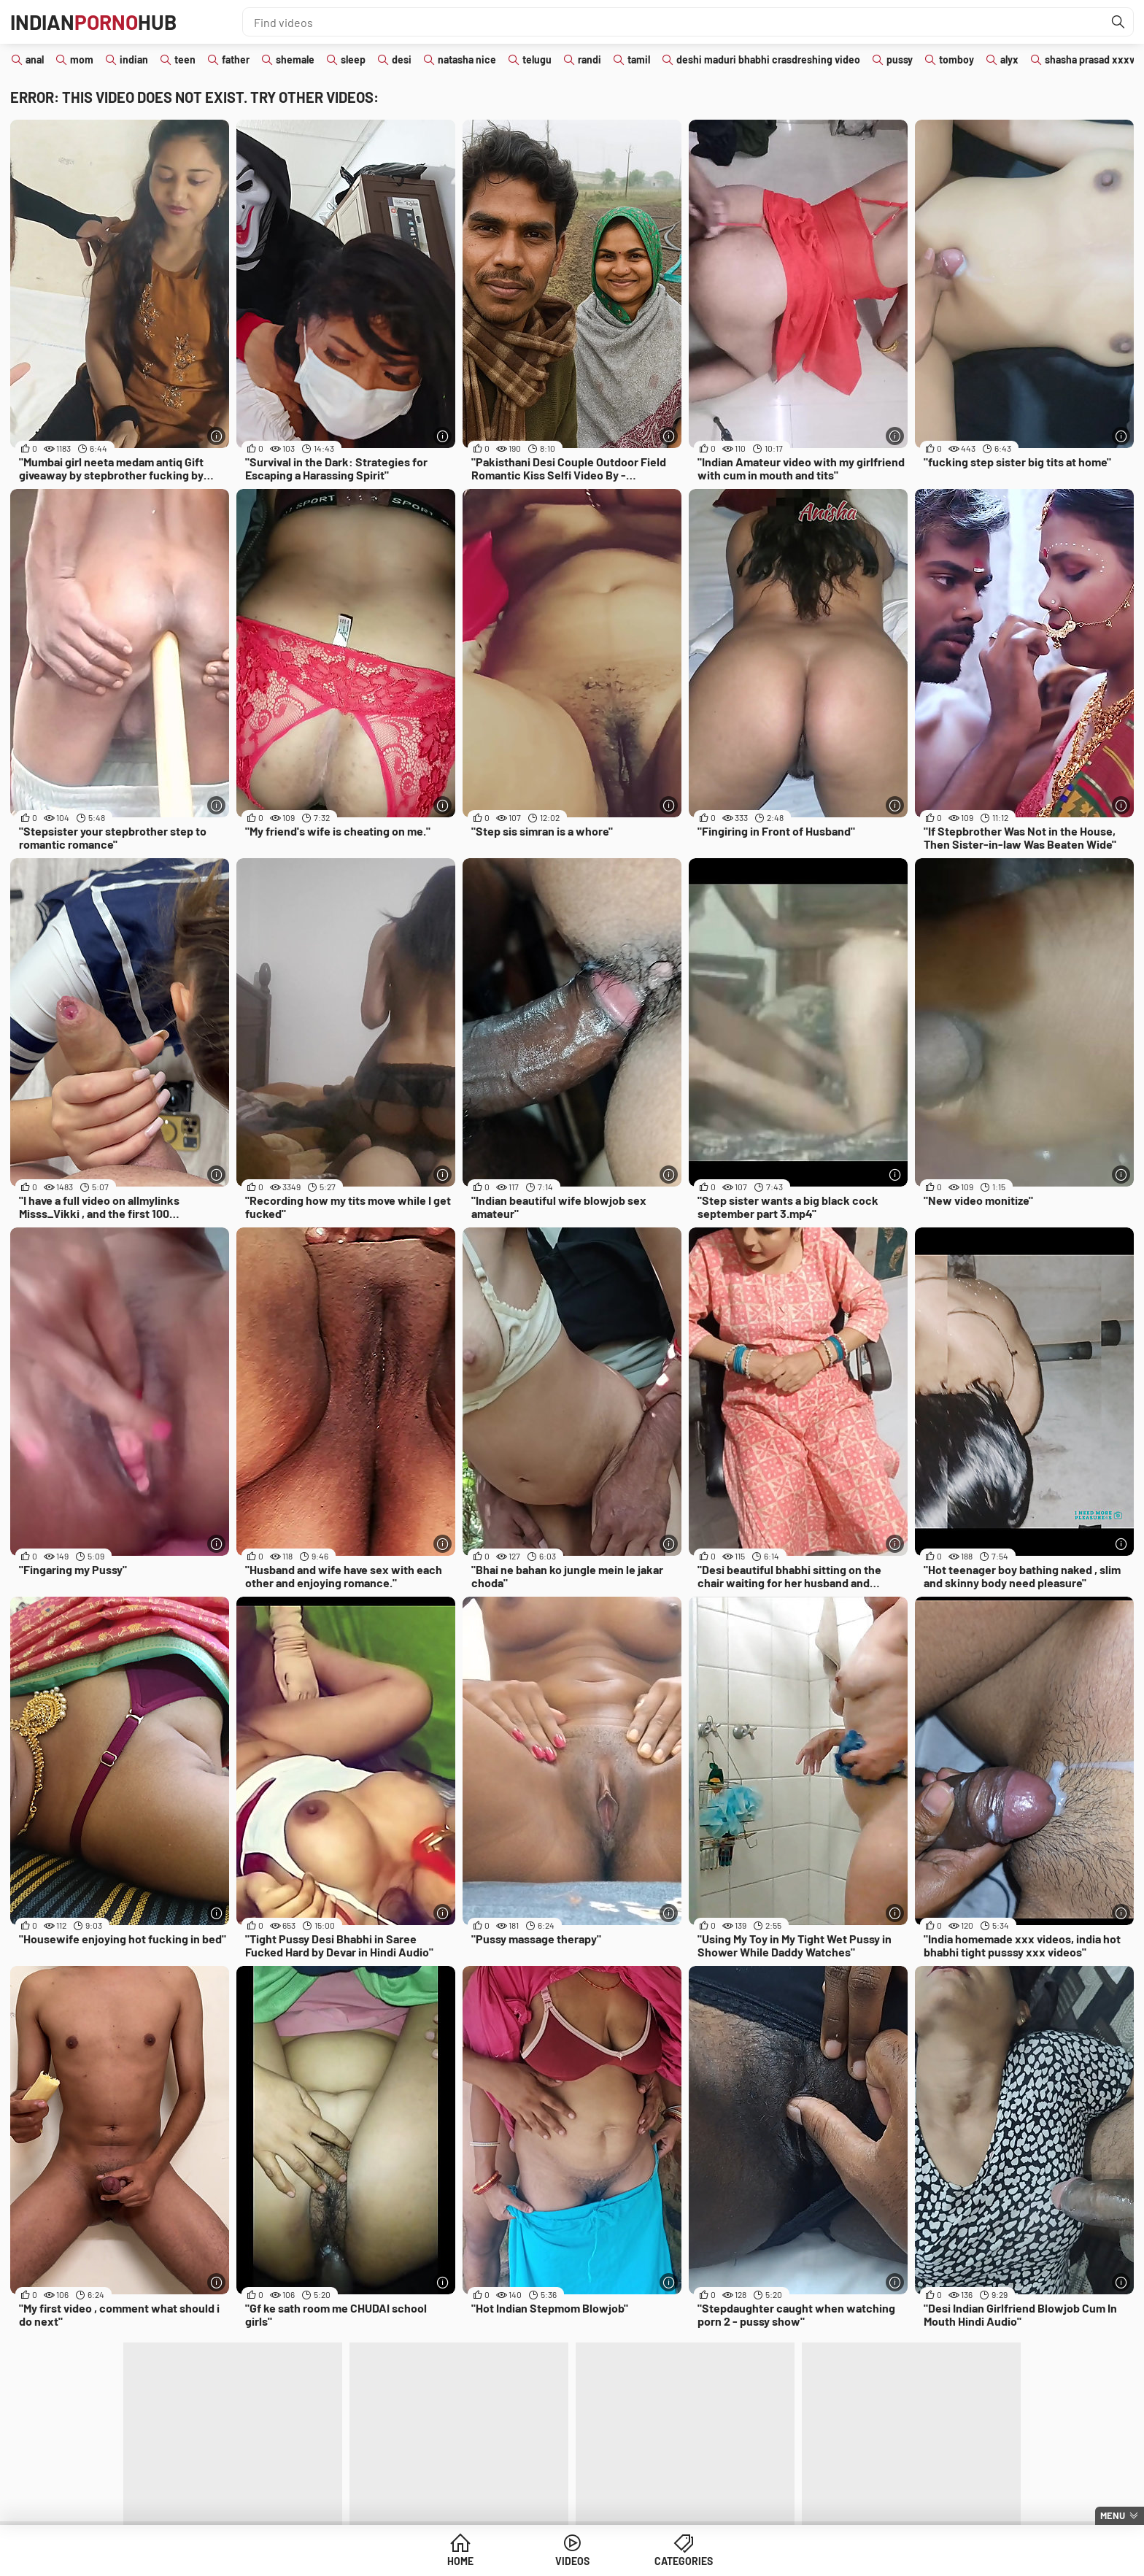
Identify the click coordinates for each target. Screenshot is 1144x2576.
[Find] (1118, 22)
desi (401, 59)
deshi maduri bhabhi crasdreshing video (768, 59)
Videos (572, 2561)
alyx (1009, 59)
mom (81, 59)
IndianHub (93, 21)
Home (460, 2561)
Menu (1112, 2515)
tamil (638, 59)
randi (589, 59)
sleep (353, 59)
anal (35, 59)
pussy (899, 59)
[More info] (216, 436)
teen (185, 59)
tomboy (956, 59)
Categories (683, 2561)
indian (134, 59)
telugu (537, 59)
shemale (295, 59)
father (236, 59)
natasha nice (467, 59)
